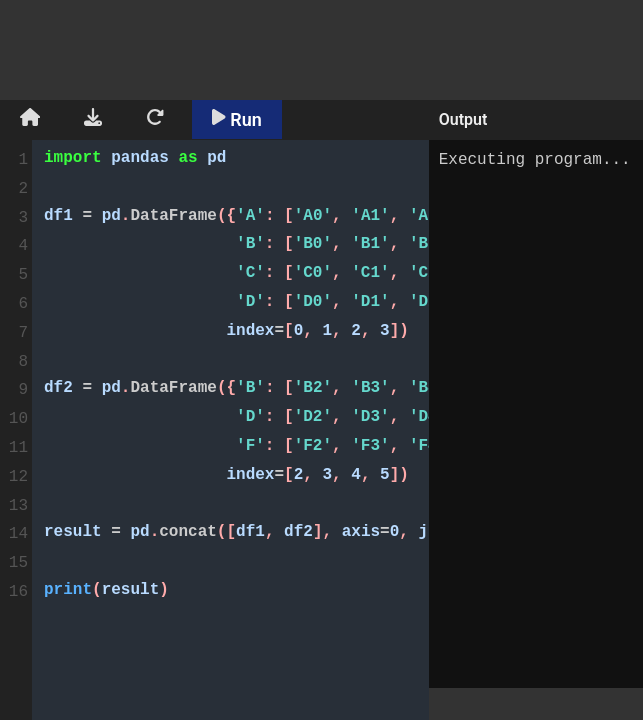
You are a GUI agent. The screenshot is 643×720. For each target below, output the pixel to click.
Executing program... (536, 414)
